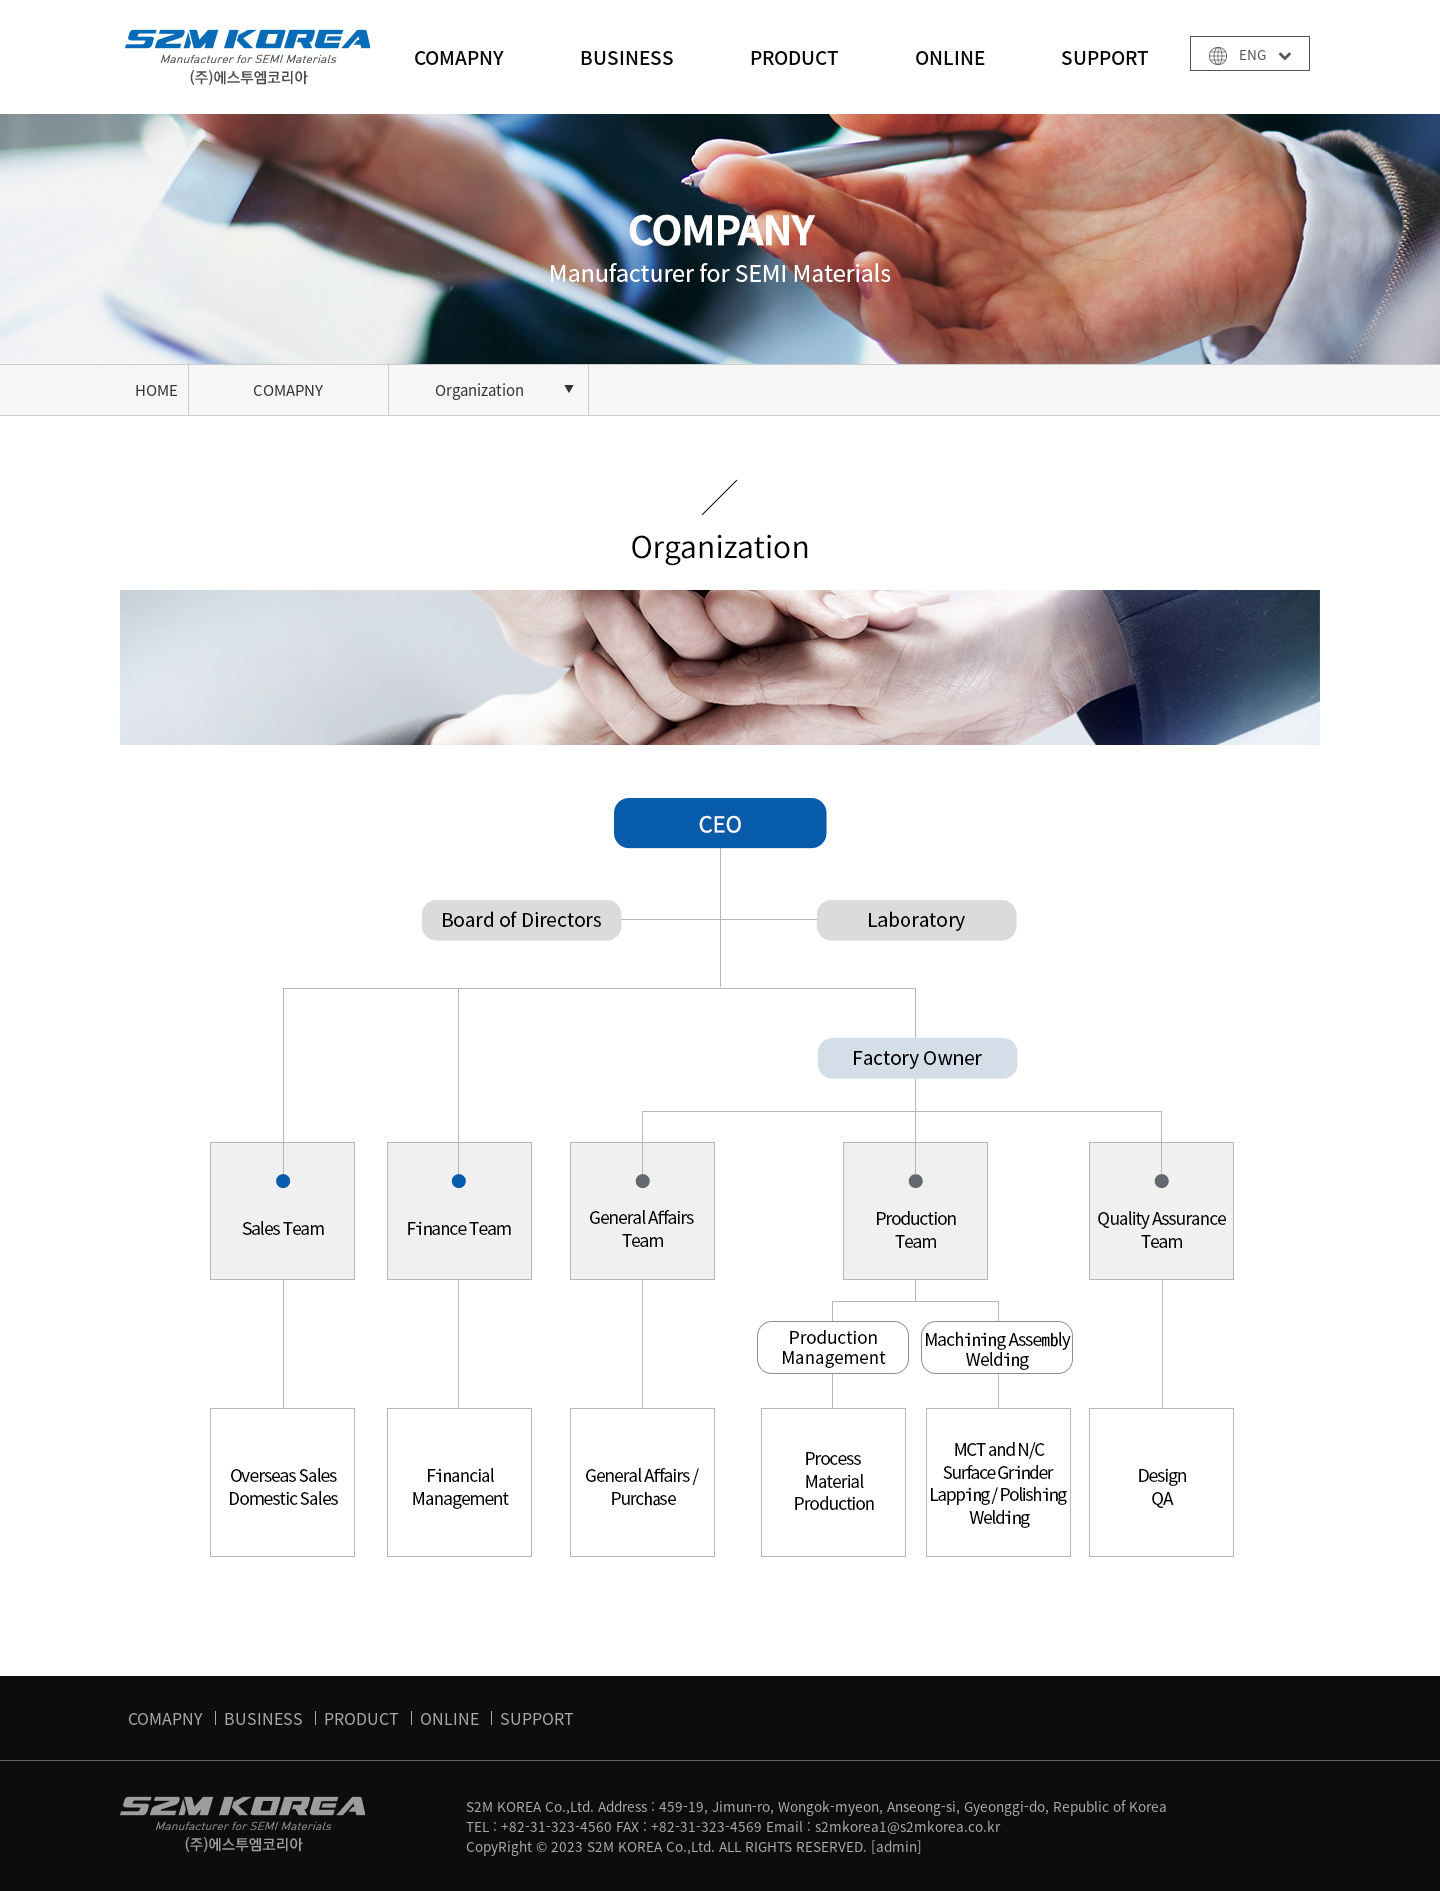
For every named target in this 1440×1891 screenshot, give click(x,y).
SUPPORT (1105, 57)
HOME (156, 390)
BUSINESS (627, 57)
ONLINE (950, 57)
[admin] (896, 1846)
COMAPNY (459, 57)
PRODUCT (794, 57)
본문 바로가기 (0, 0)
